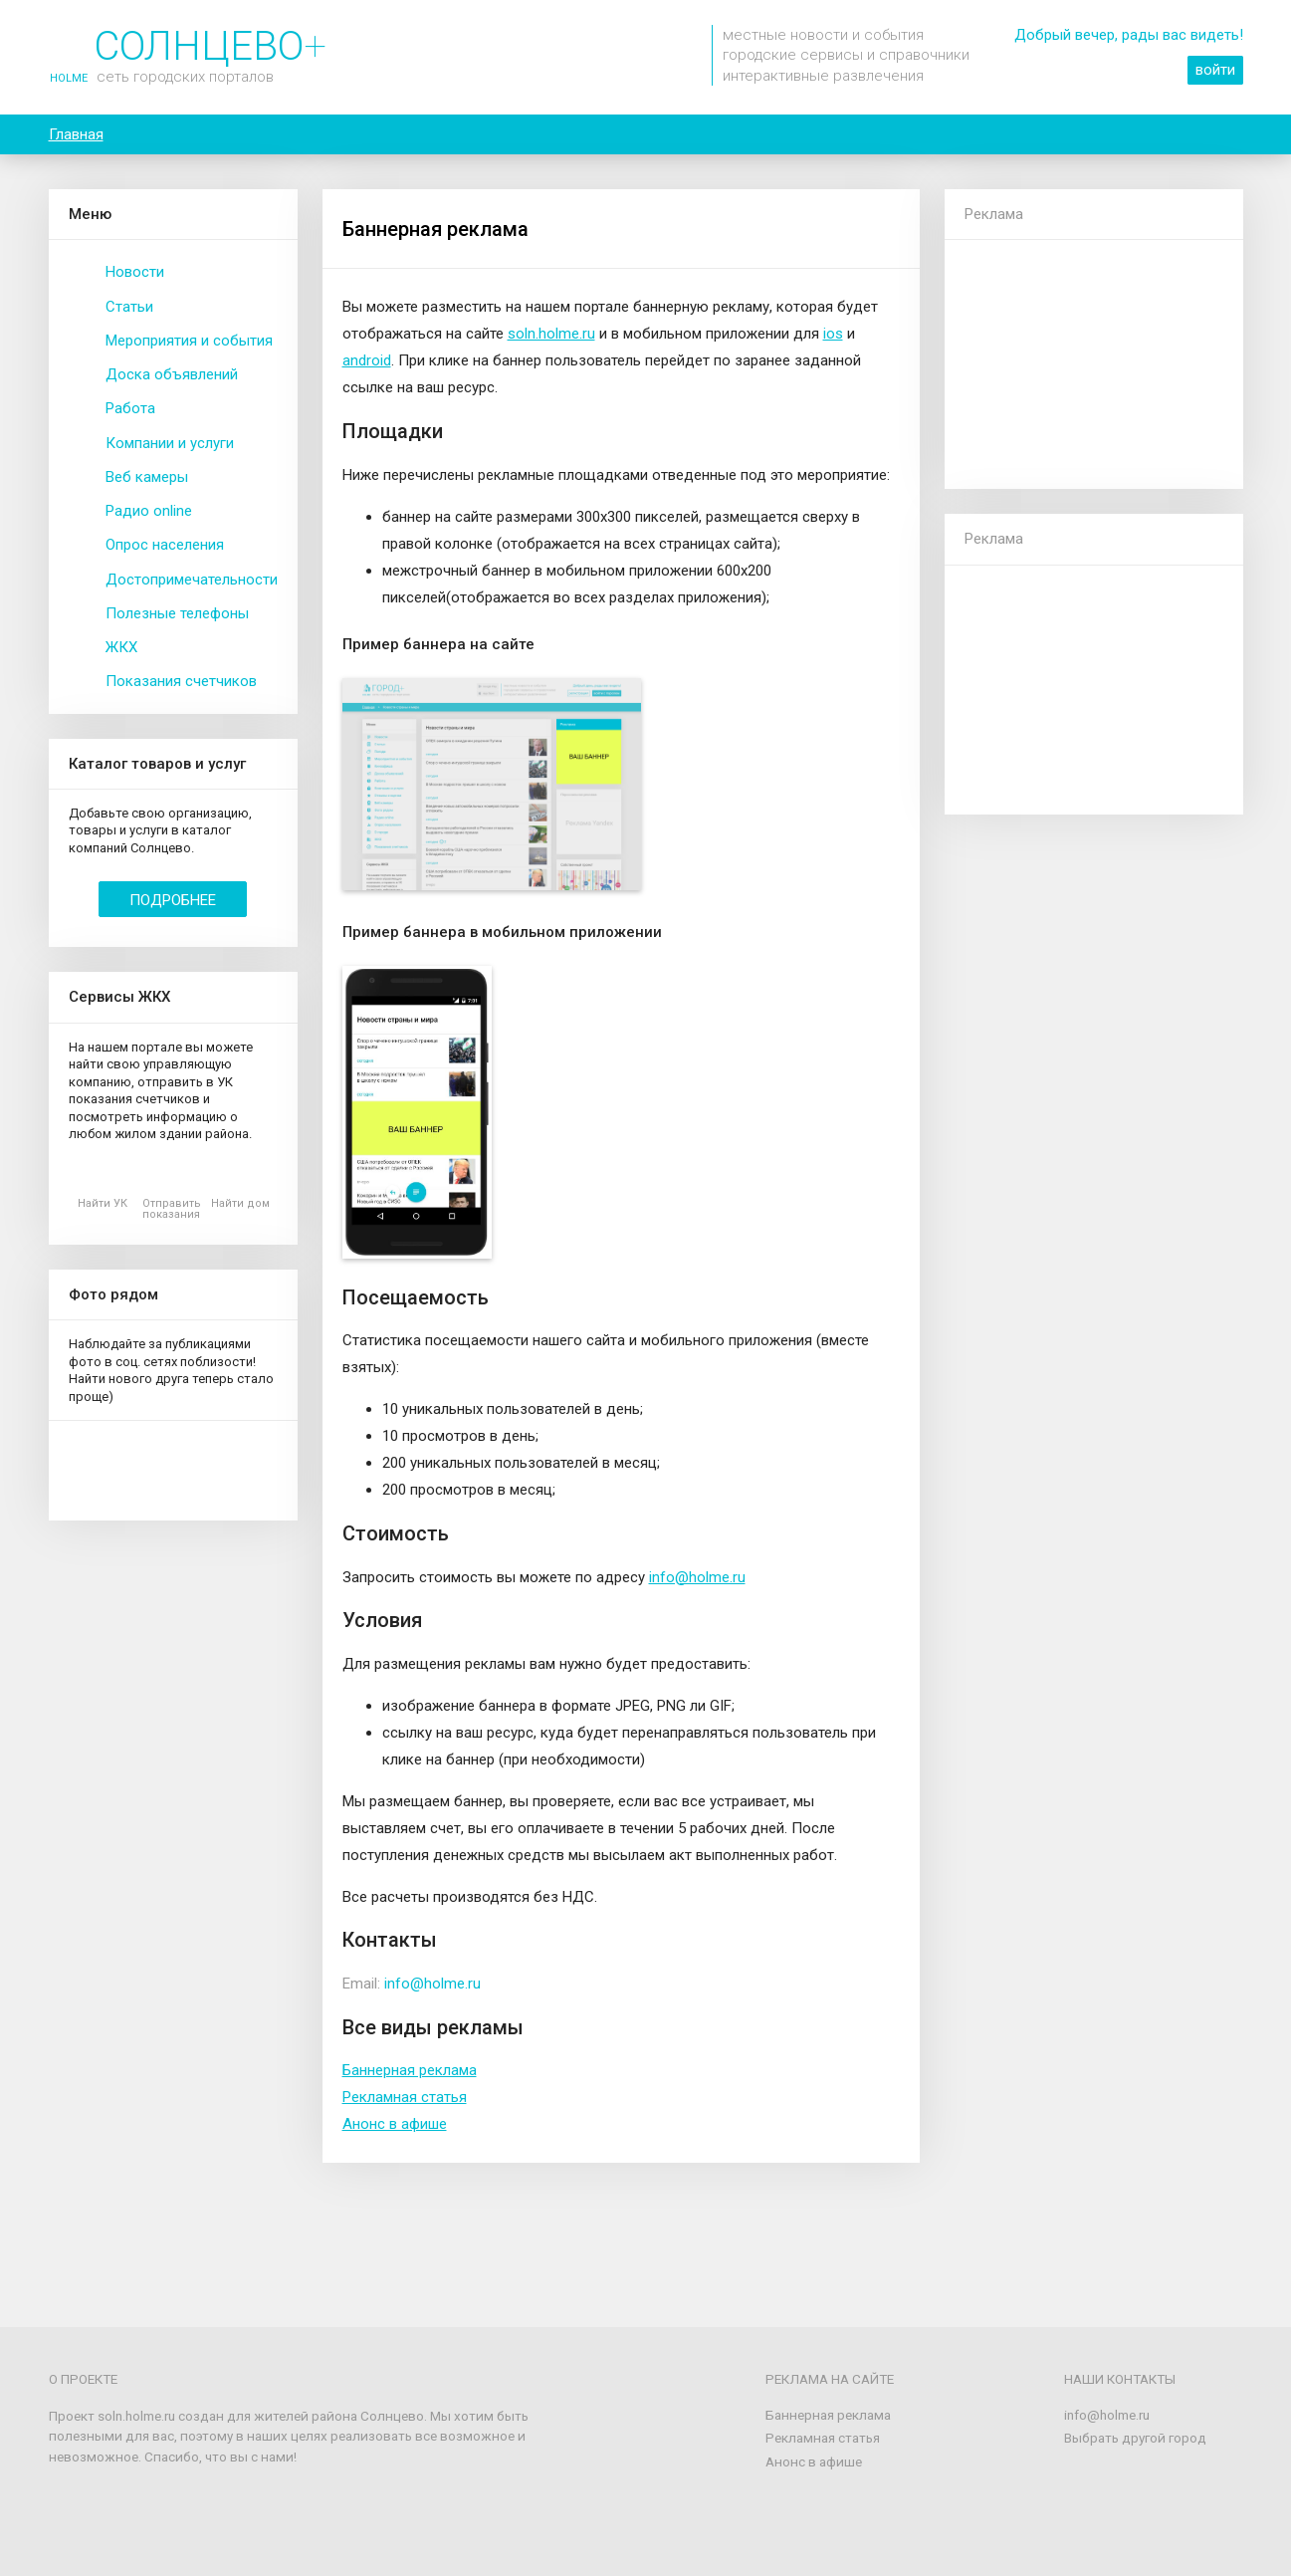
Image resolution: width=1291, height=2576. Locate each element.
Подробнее (172, 900)
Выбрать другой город (1135, 2438)
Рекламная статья (404, 2097)
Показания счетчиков (181, 681)
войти (1215, 70)
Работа (130, 408)
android (366, 360)
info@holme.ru (697, 1577)
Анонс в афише (394, 2124)
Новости (135, 272)
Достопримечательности (192, 579)
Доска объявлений (172, 374)
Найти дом (240, 1203)
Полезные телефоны (177, 613)
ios (833, 334)
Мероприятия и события (189, 341)
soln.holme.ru (551, 334)
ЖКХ (121, 647)
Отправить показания (171, 1209)
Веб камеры (147, 477)
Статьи (129, 307)
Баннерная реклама (409, 2070)
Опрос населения (165, 545)
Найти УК (102, 1203)
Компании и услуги (170, 443)
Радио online (149, 511)
